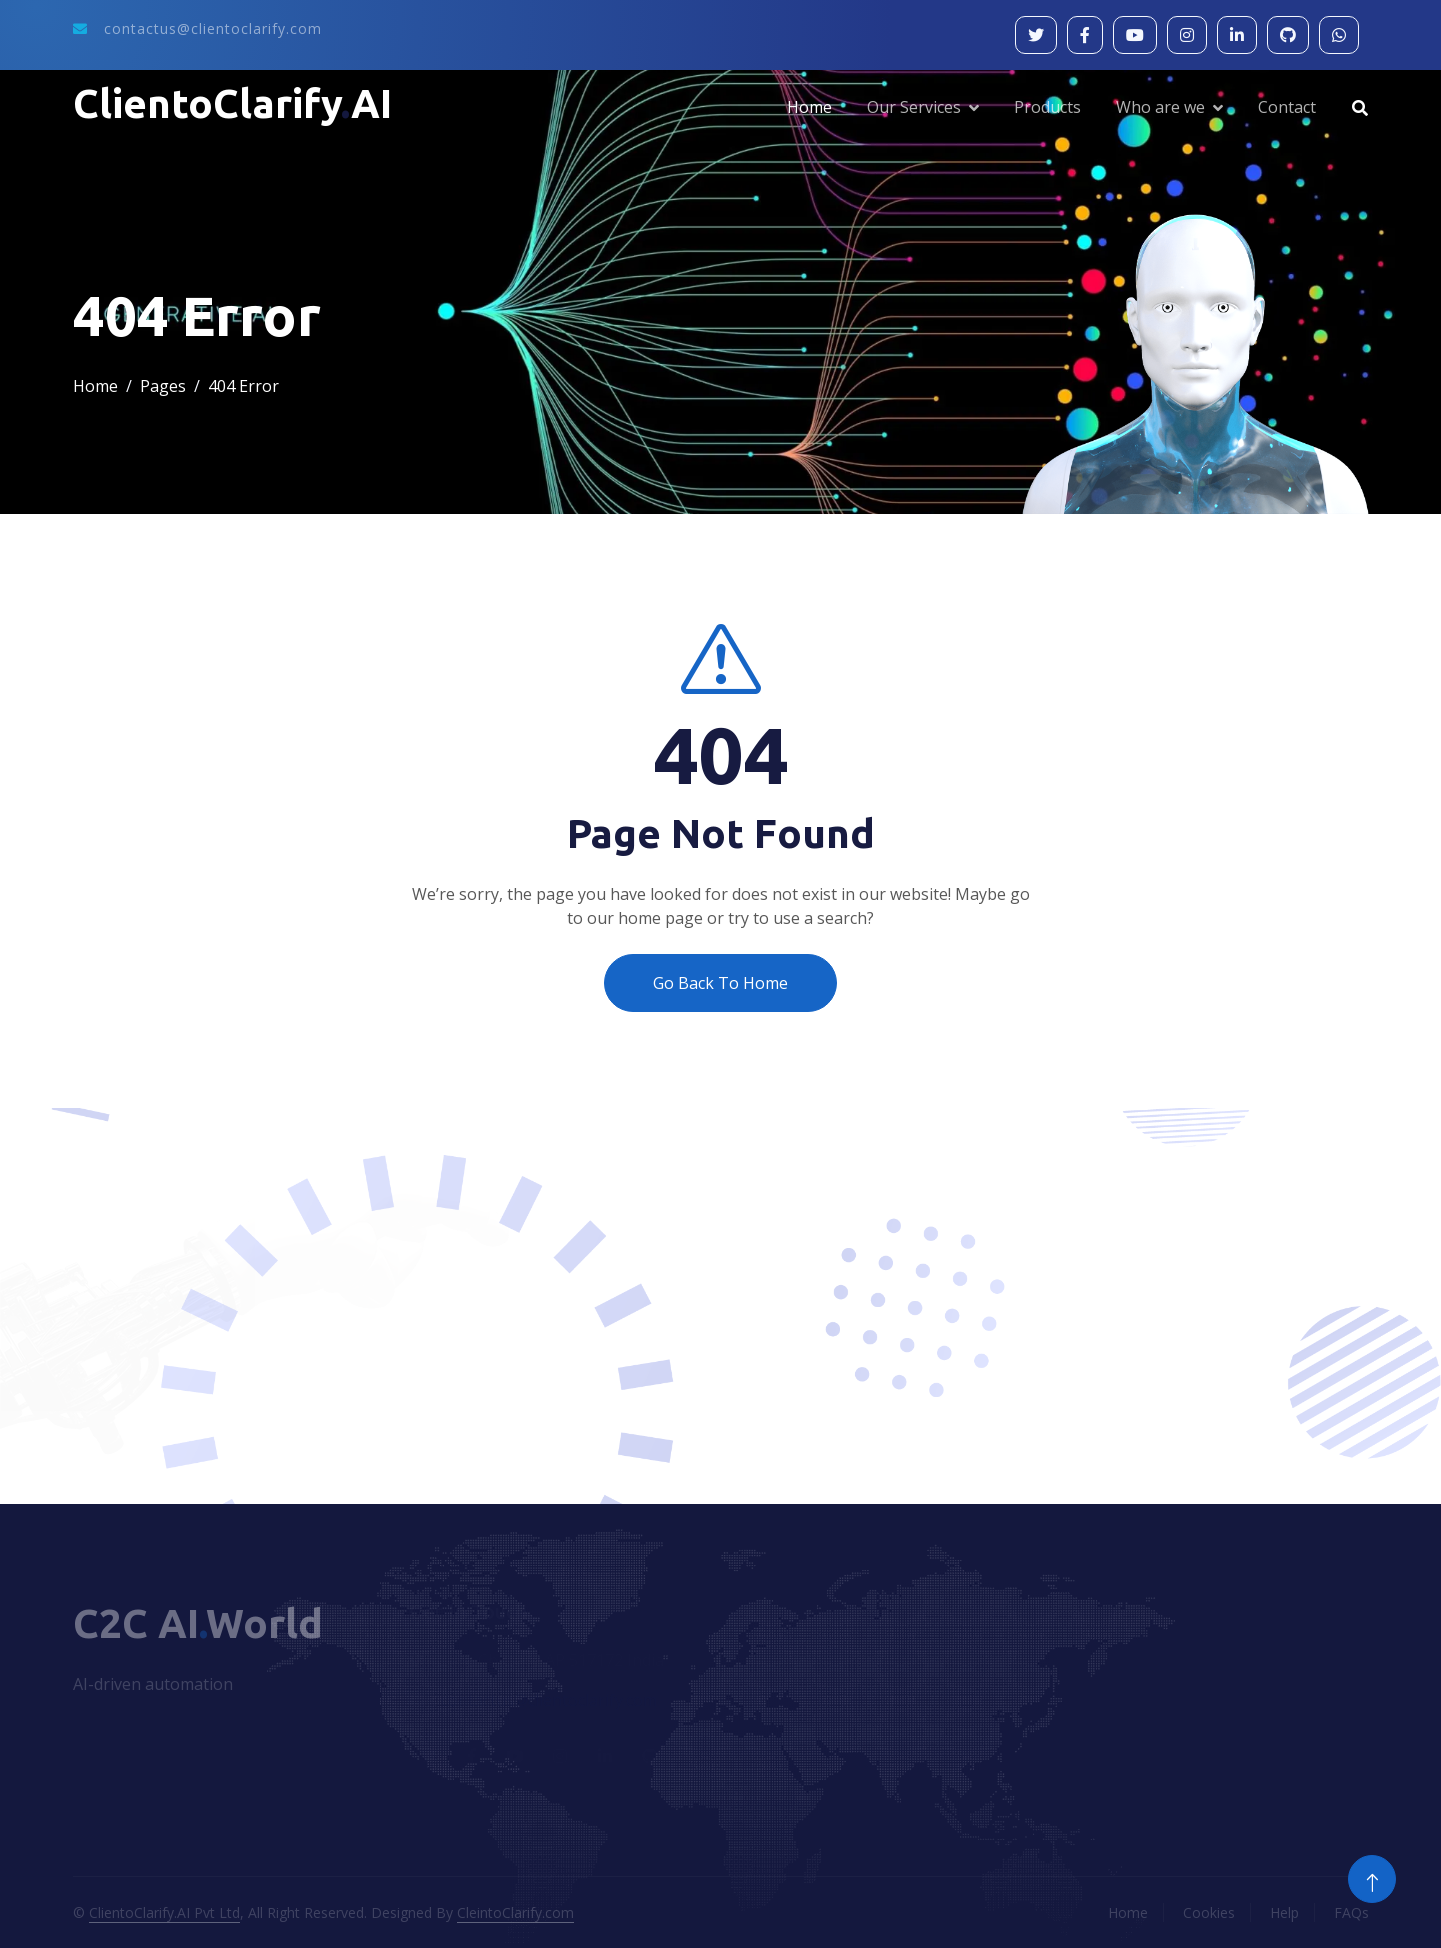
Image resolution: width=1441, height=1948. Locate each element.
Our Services (914, 107)
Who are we (1160, 107)
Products (1047, 107)
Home (809, 107)
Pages (163, 386)
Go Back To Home (720, 983)
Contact (1287, 107)
